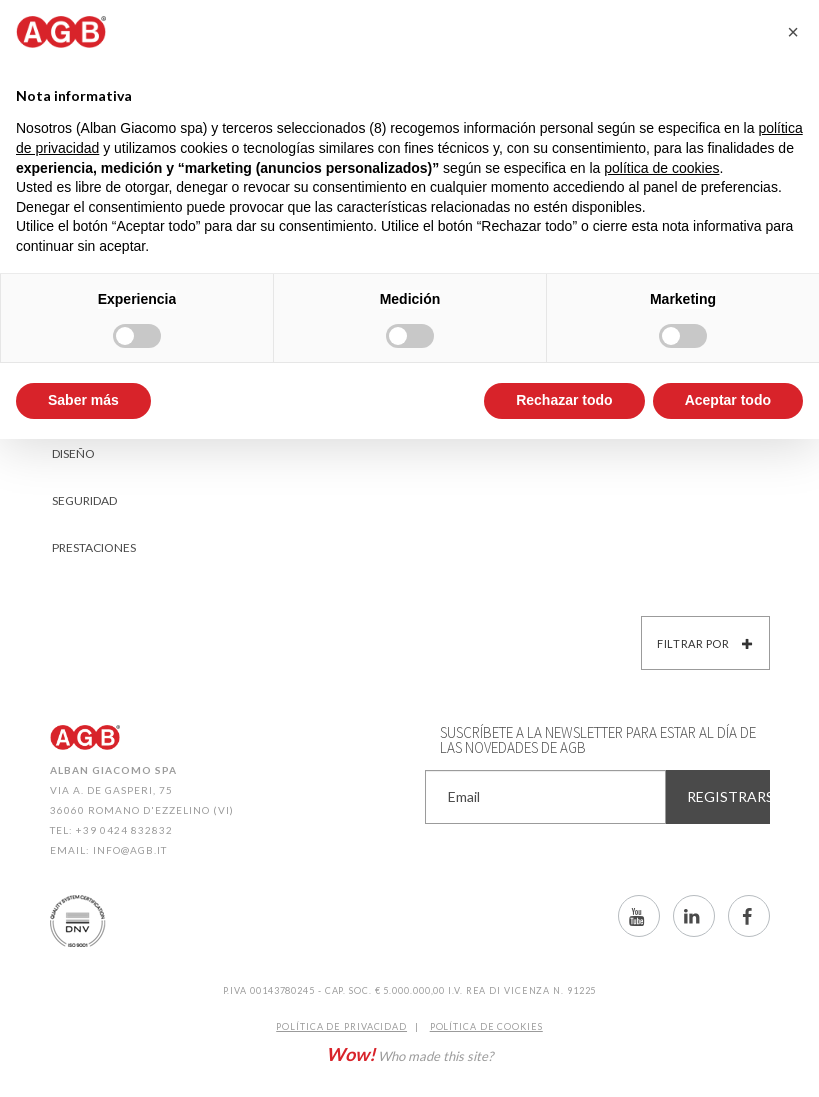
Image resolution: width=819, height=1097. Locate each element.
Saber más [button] (83, 400)
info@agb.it (130, 850)
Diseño (73, 453)
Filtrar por (705, 643)
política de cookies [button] (661, 168)
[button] (793, 32)
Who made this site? (409, 1054)
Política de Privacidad (341, 1026)
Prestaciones (94, 547)
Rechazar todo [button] (564, 400)
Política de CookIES (486, 1026)
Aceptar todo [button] (728, 400)
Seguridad (84, 500)
